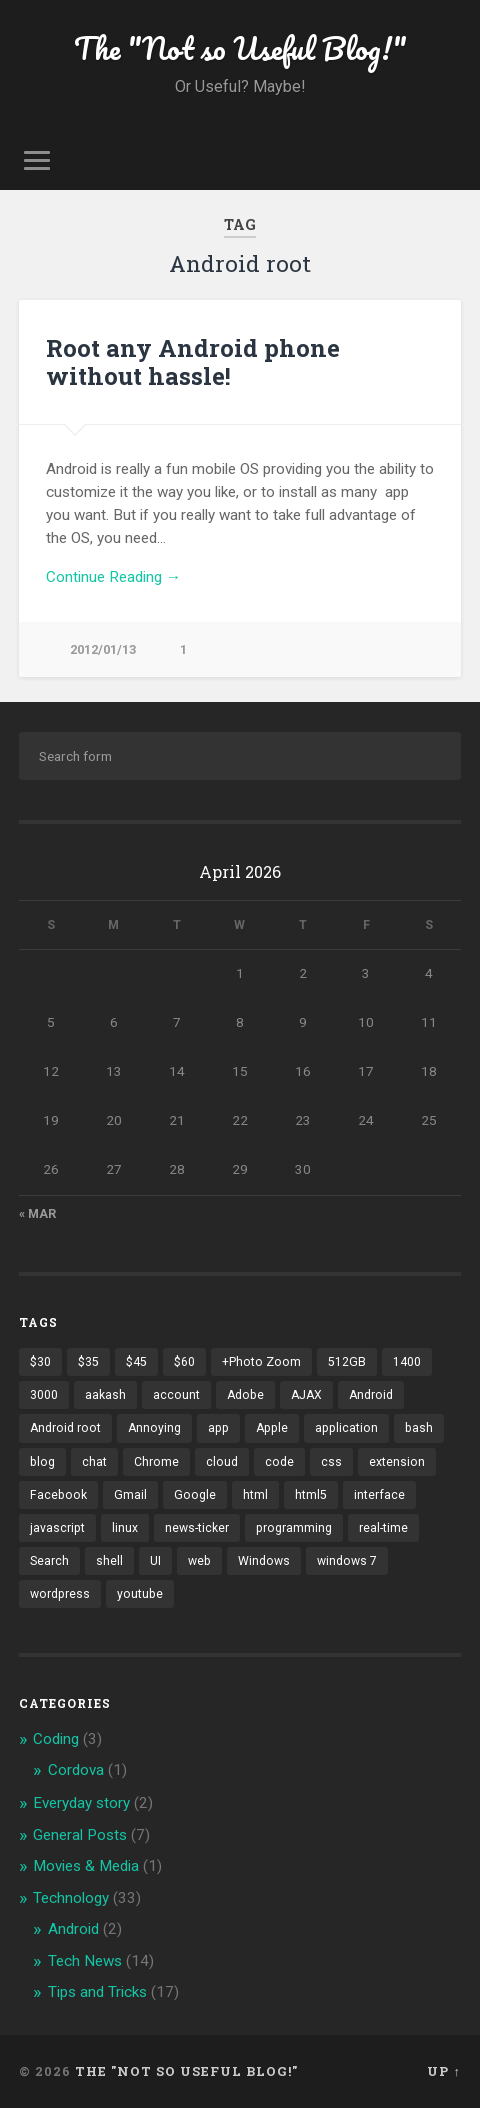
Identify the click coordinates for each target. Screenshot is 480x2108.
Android (73, 1929)
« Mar (37, 1214)
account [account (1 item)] (176, 1395)
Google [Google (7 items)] (195, 1495)
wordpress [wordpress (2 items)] (60, 1594)
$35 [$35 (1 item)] (88, 1362)
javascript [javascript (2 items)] (57, 1528)
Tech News (85, 1961)
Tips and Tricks (97, 1992)
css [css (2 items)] (331, 1462)
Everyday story (81, 1803)
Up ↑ (443, 2071)
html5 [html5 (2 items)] (311, 1495)
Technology (71, 1898)
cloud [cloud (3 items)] (222, 1462)
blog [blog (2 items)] (42, 1462)
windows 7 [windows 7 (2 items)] (347, 1561)
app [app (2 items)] (218, 1428)
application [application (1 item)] (346, 1428)
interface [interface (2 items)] (379, 1495)
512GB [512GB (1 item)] (347, 1362)
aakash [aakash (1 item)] (105, 1395)
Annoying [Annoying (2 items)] (154, 1428)
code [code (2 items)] (279, 1462)
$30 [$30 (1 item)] (40, 1362)
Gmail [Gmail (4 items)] (130, 1495)
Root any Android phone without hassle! (193, 362)
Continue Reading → (113, 577)
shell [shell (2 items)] (109, 1561)
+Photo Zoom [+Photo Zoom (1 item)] (261, 1362)
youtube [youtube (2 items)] (140, 1594)
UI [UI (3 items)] (155, 1561)
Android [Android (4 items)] (371, 1395)
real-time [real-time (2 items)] (383, 1528)
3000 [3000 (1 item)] (44, 1395)
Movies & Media (86, 1866)
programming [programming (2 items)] (294, 1528)
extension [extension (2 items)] (397, 1462)
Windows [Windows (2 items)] (264, 1561)
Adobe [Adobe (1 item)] (245, 1395)
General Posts (80, 1835)
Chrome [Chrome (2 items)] (156, 1462)
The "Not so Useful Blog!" (240, 48)
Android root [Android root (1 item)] (65, 1428)
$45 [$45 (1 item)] (136, 1362)
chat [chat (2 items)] (94, 1462)
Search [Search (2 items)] (49, 1561)
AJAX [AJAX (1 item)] (306, 1395)
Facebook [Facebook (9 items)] (58, 1495)
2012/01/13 (103, 649)
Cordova (76, 1770)
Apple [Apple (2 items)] (272, 1428)
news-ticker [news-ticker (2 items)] (197, 1528)
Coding (56, 1739)
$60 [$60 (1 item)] (184, 1362)
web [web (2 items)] (199, 1561)
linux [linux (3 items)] (125, 1528)
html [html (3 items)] (255, 1495)
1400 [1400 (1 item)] (407, 1362)
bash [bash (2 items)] (419, 1428)
